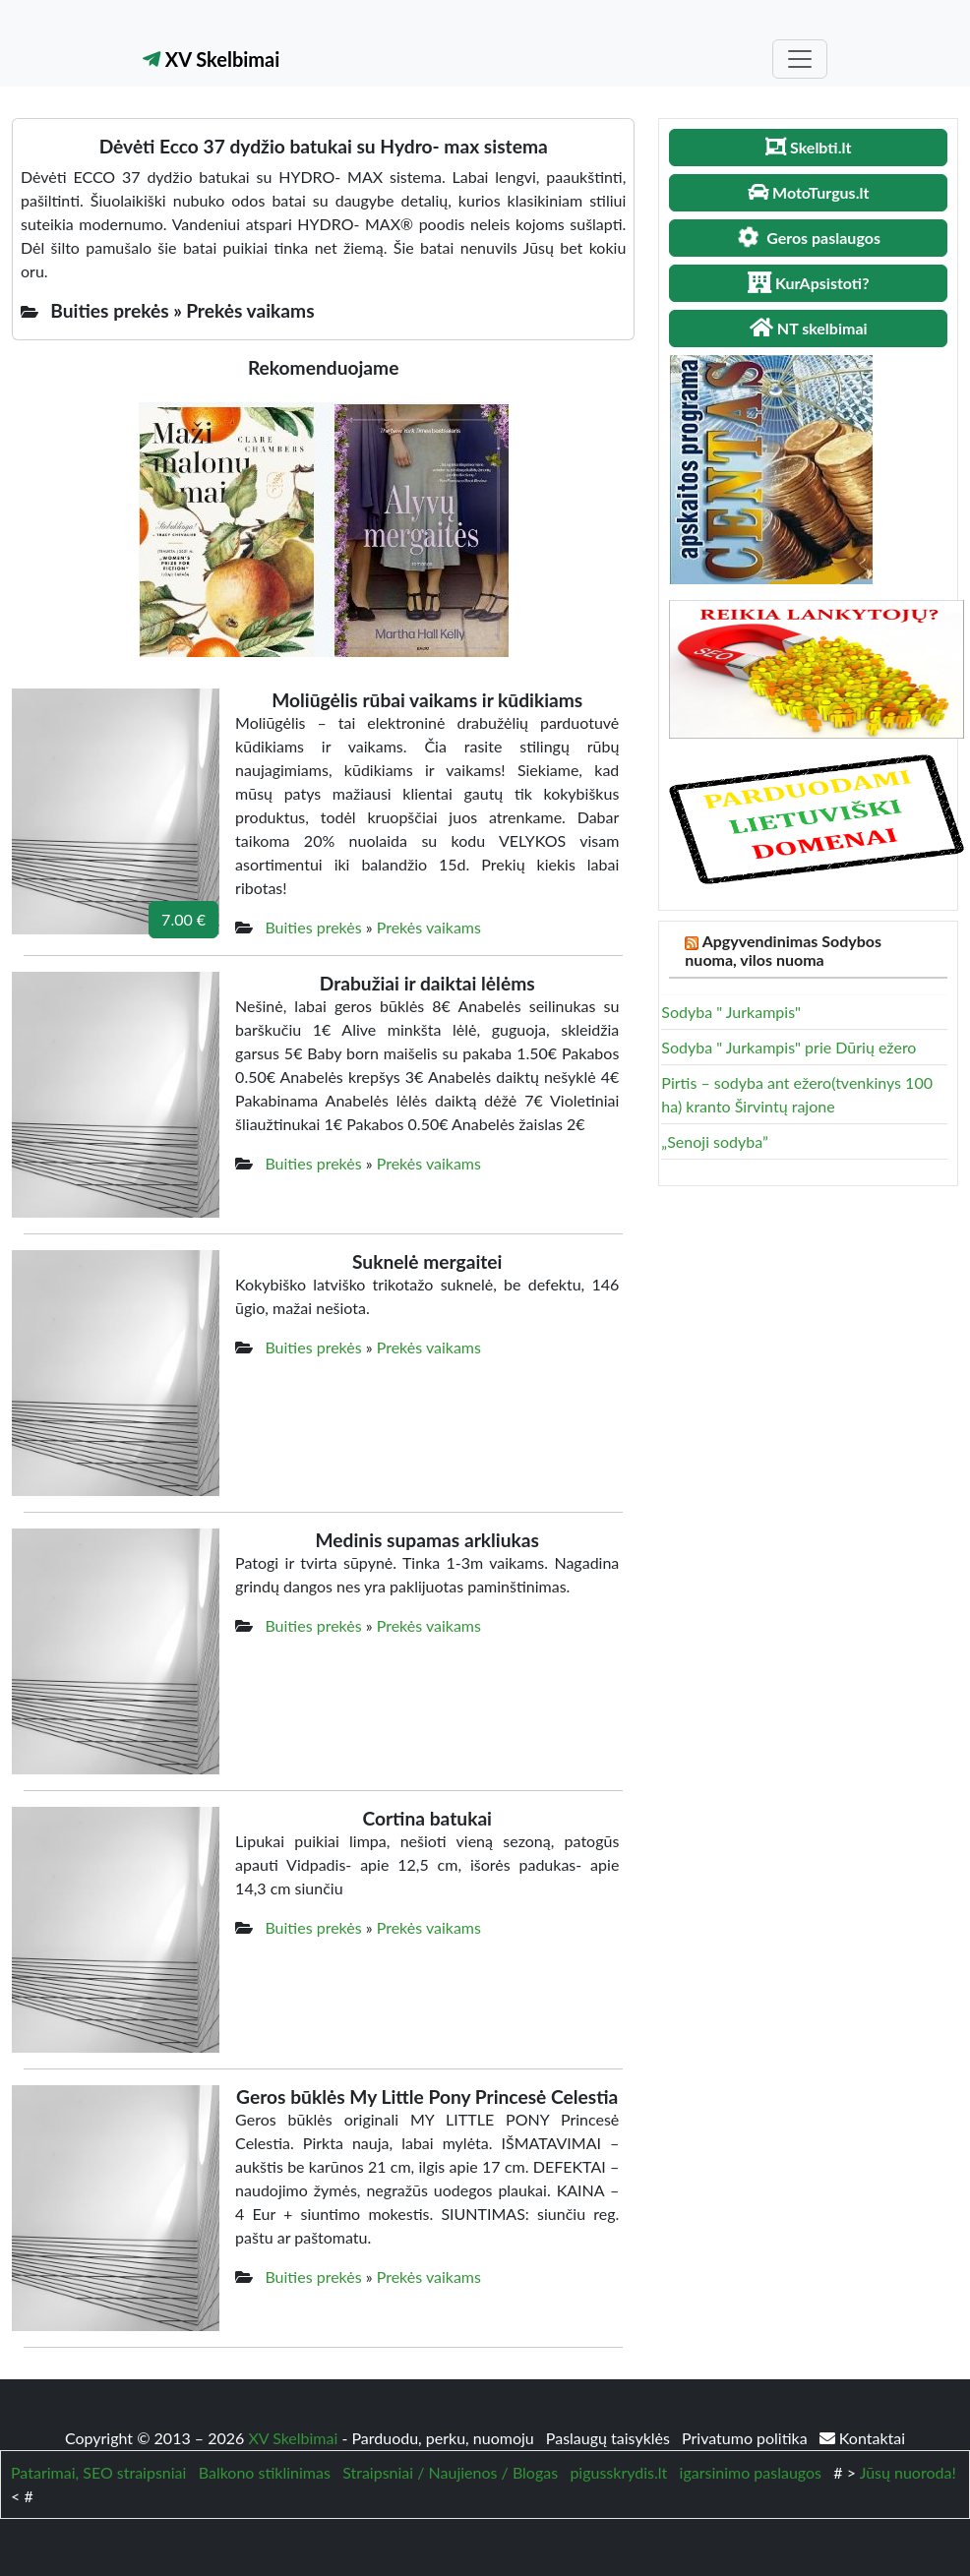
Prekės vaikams (429, 927)
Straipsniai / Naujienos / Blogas (450, 2472)
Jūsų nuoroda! (908, 2472)
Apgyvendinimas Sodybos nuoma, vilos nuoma (783, 950)
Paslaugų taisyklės (610, 2437)
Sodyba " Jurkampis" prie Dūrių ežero (788, 1047)
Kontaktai (862, 2437)
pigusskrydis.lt (618, 2472)
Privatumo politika (747, 2437)
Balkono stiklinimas (265, 2472)
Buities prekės (313, 927)
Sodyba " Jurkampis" (731, 1011)
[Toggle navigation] (799, 59)
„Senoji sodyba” (714, 1141)
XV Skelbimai (211, 59)
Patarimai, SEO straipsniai (98, 2472)
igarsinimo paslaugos (750, 2472)
